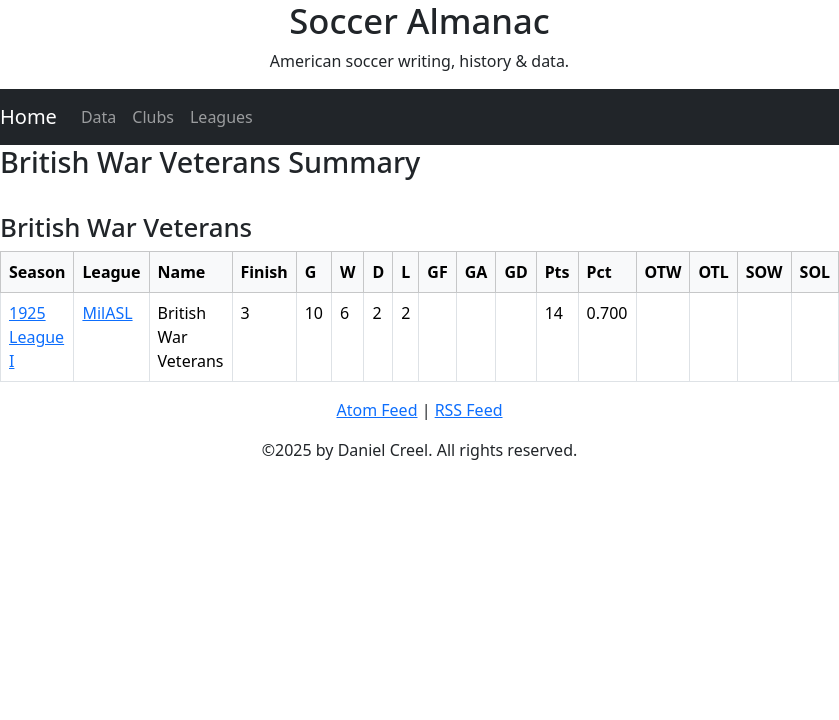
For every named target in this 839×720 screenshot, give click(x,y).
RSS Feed (469, 410)
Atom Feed (376, 410)
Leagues (221, 117)
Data (98, 117)
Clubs (153, 117)
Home (28, 116)
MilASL (107, 313)
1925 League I (36, 337)
